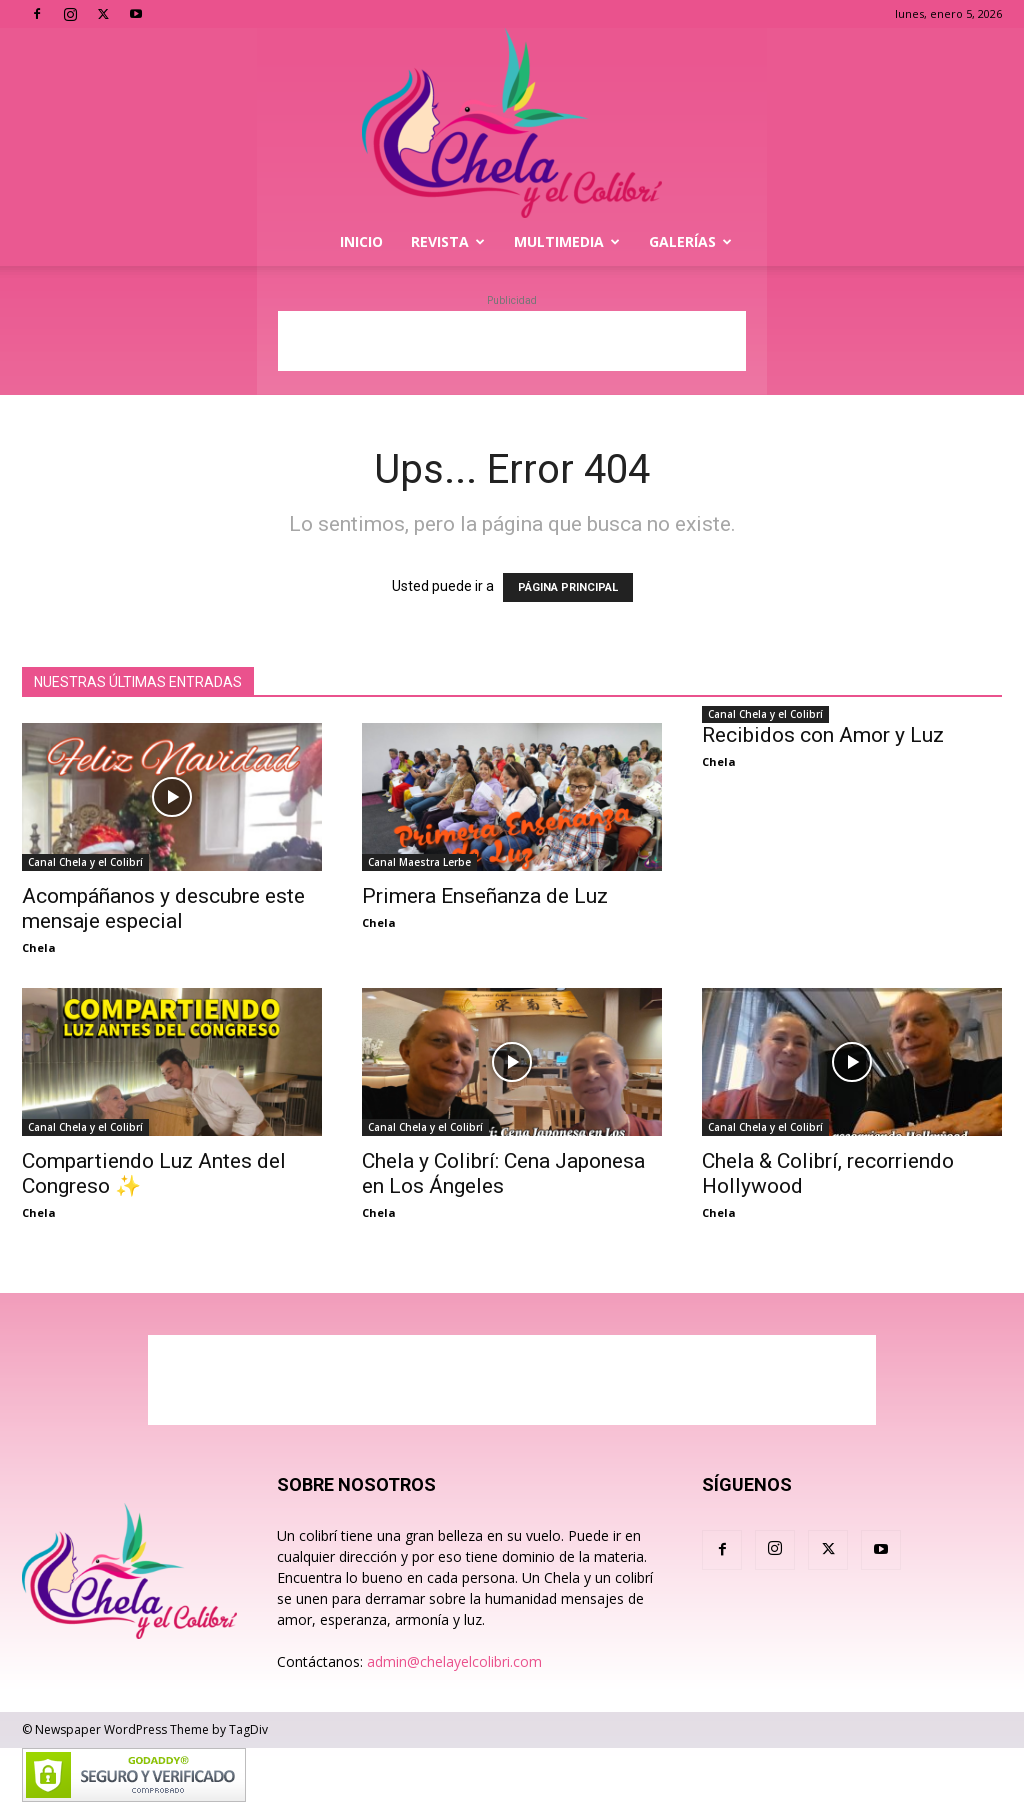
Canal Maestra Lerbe (419, 862)
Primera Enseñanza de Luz (485, 896)
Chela (39, 947)
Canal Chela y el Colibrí (85, 862)
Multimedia (567, 241)
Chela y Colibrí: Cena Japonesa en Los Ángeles (503, 1173)
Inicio (361, 241)
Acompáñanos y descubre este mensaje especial (163, 908)
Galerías (690, 241)
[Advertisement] (512, 341)
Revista (448, 241)
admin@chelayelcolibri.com (454, 1661)
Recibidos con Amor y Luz (823, 735)
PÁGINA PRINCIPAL (568, 587)
